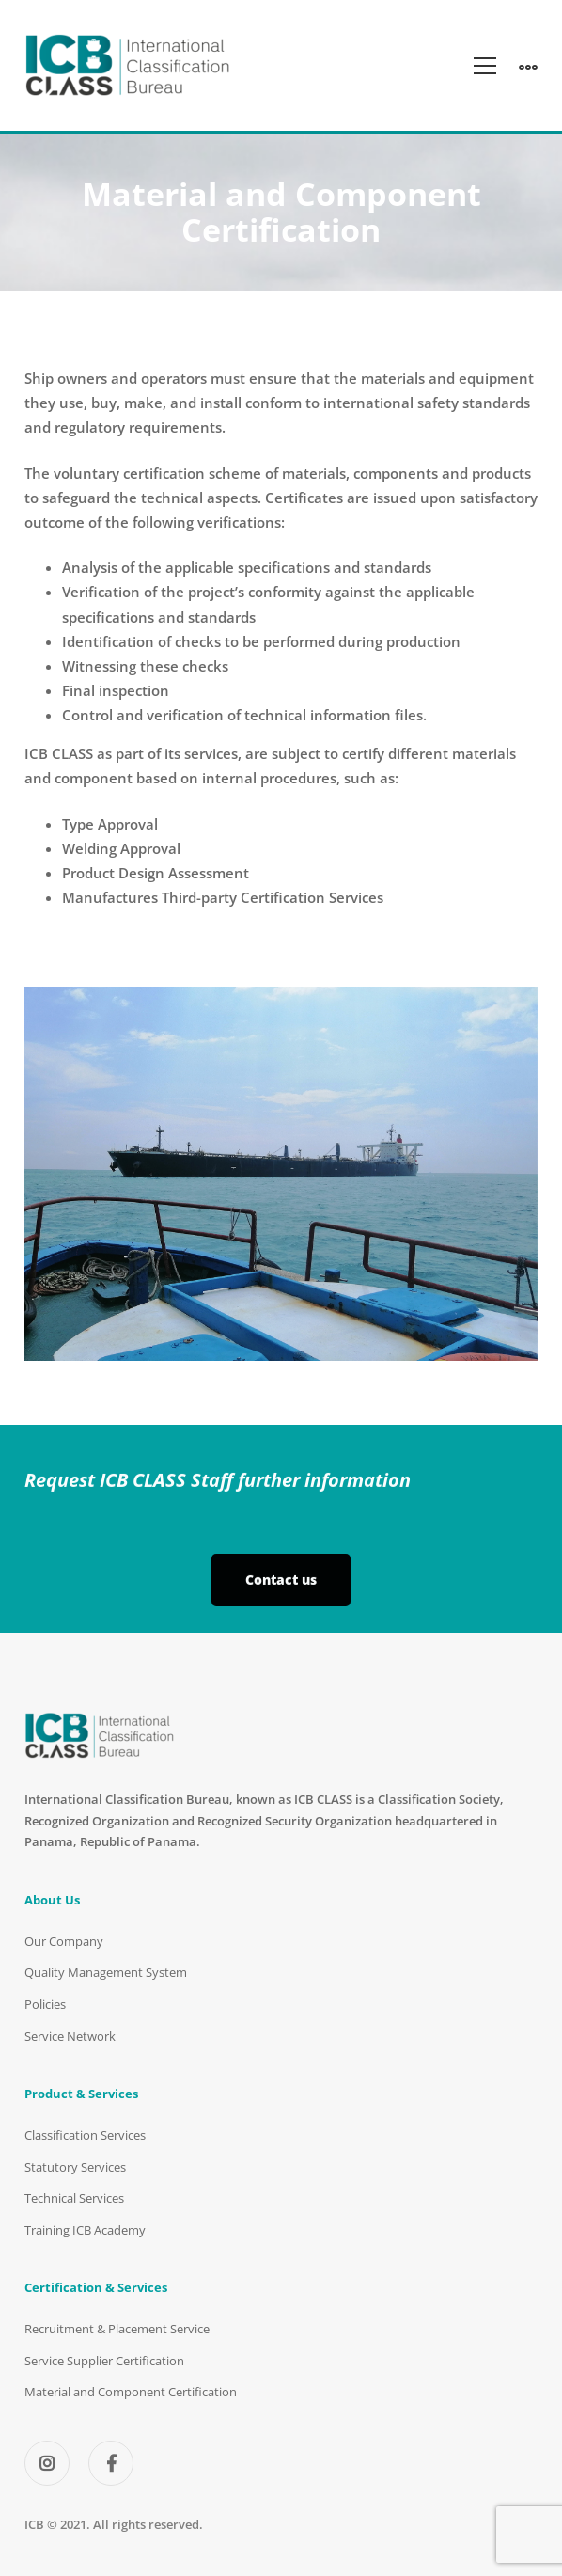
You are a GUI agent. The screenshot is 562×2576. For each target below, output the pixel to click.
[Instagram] (47, 2463)
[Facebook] (110, 2463)
